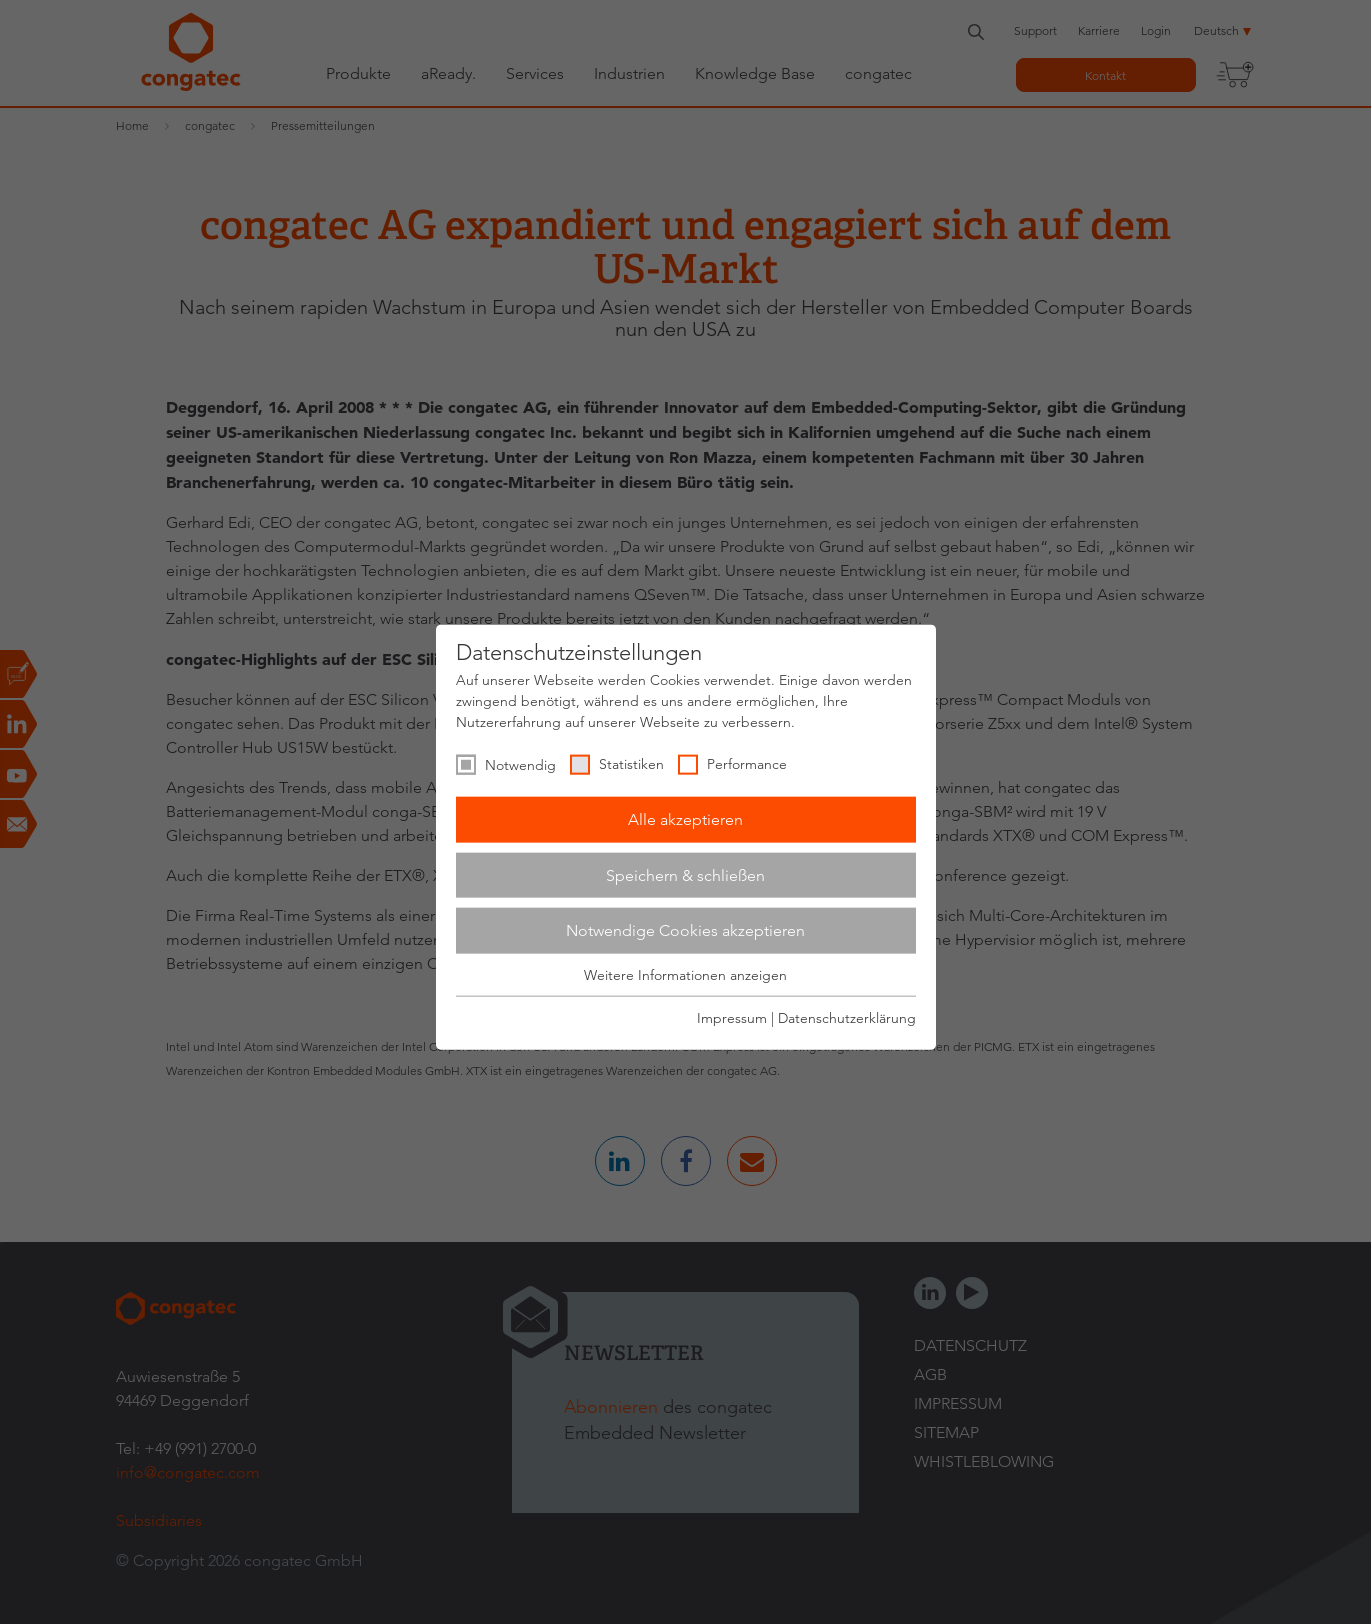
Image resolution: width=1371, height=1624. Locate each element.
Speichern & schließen (685, 874)
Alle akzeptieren (685, 819)
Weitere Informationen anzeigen (685, 975)
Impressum (732, 1018)
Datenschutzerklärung (847, 1018)
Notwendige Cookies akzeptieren (685, 930)
